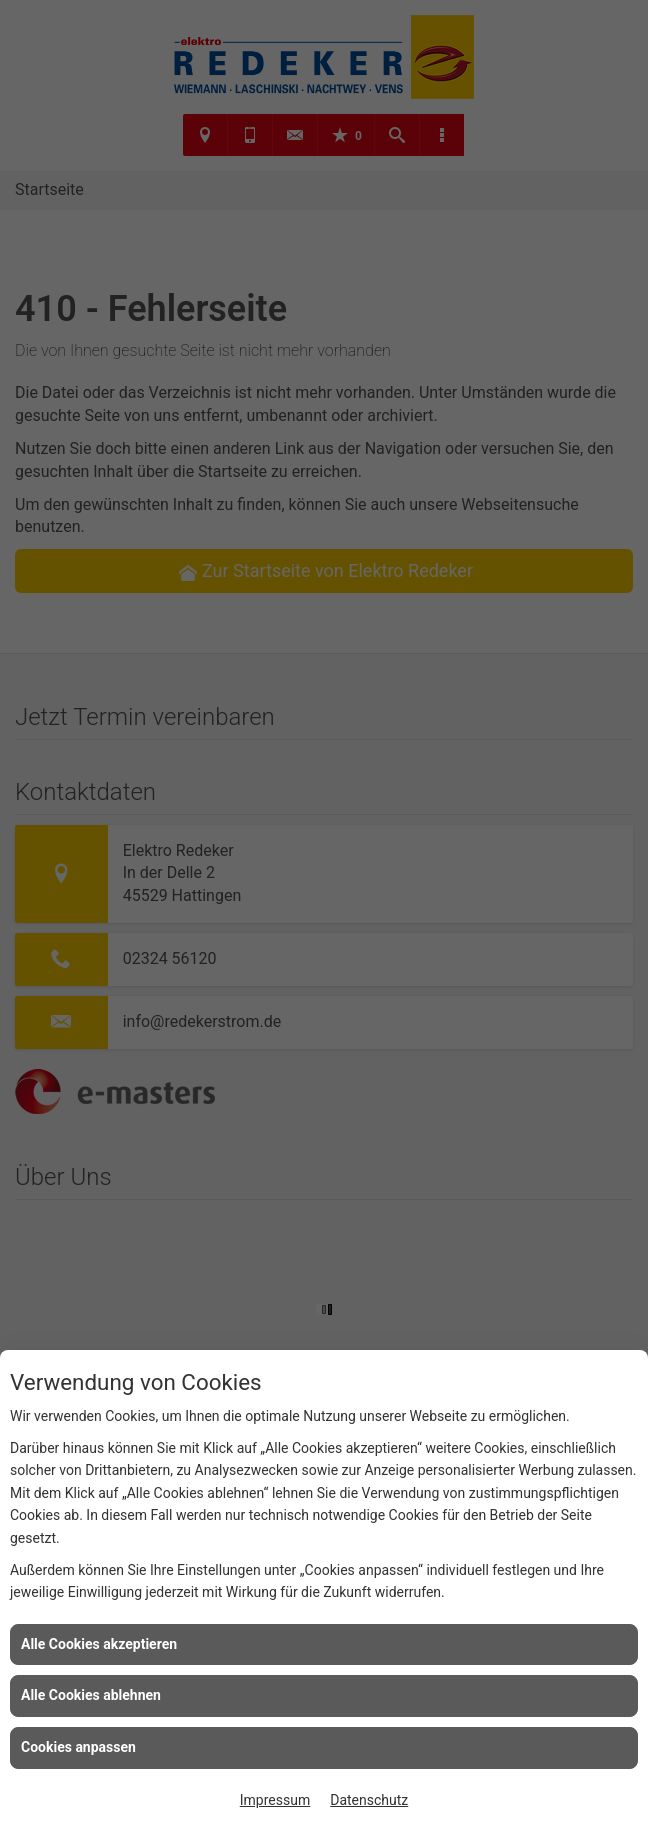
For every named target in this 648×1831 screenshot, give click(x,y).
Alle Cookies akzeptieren (99, 1644)
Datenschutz (369, 1800)
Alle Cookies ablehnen (91, 1695)
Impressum (275, 1800)
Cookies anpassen (78, 1747)
